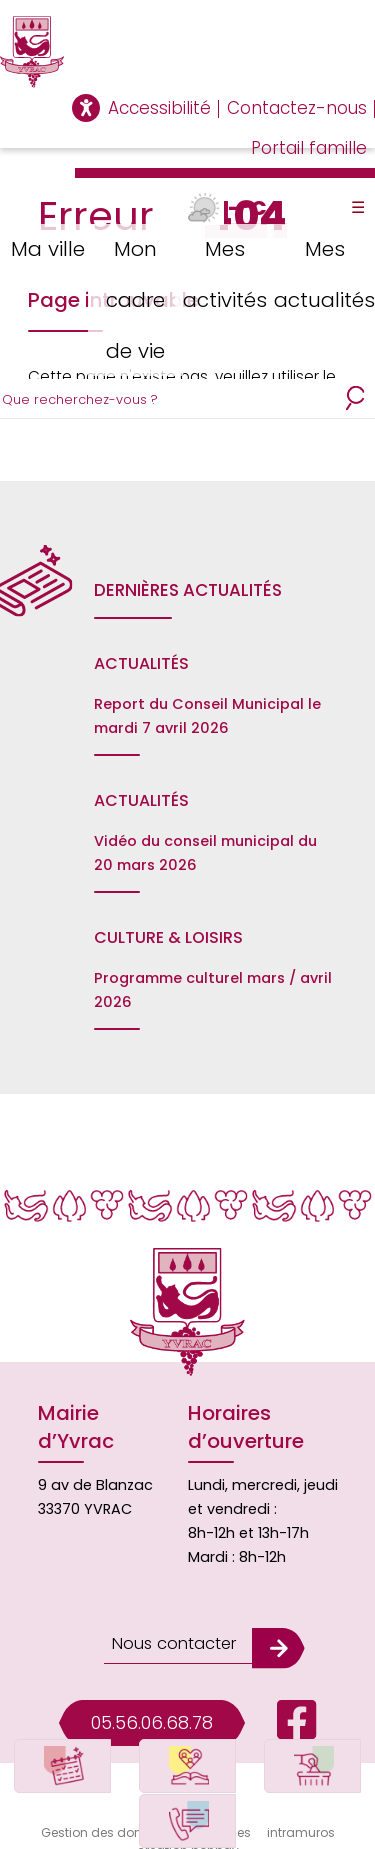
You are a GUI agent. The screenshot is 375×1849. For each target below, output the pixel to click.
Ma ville (45, 247)
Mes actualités (324, 271)
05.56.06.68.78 (152, 1700)
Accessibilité (159, 108)
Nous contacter (171, 1625)
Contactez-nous (297, 108)
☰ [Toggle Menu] (358, 207)
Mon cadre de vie (137, 295)
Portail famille (309, 148)
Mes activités (228, 271)
